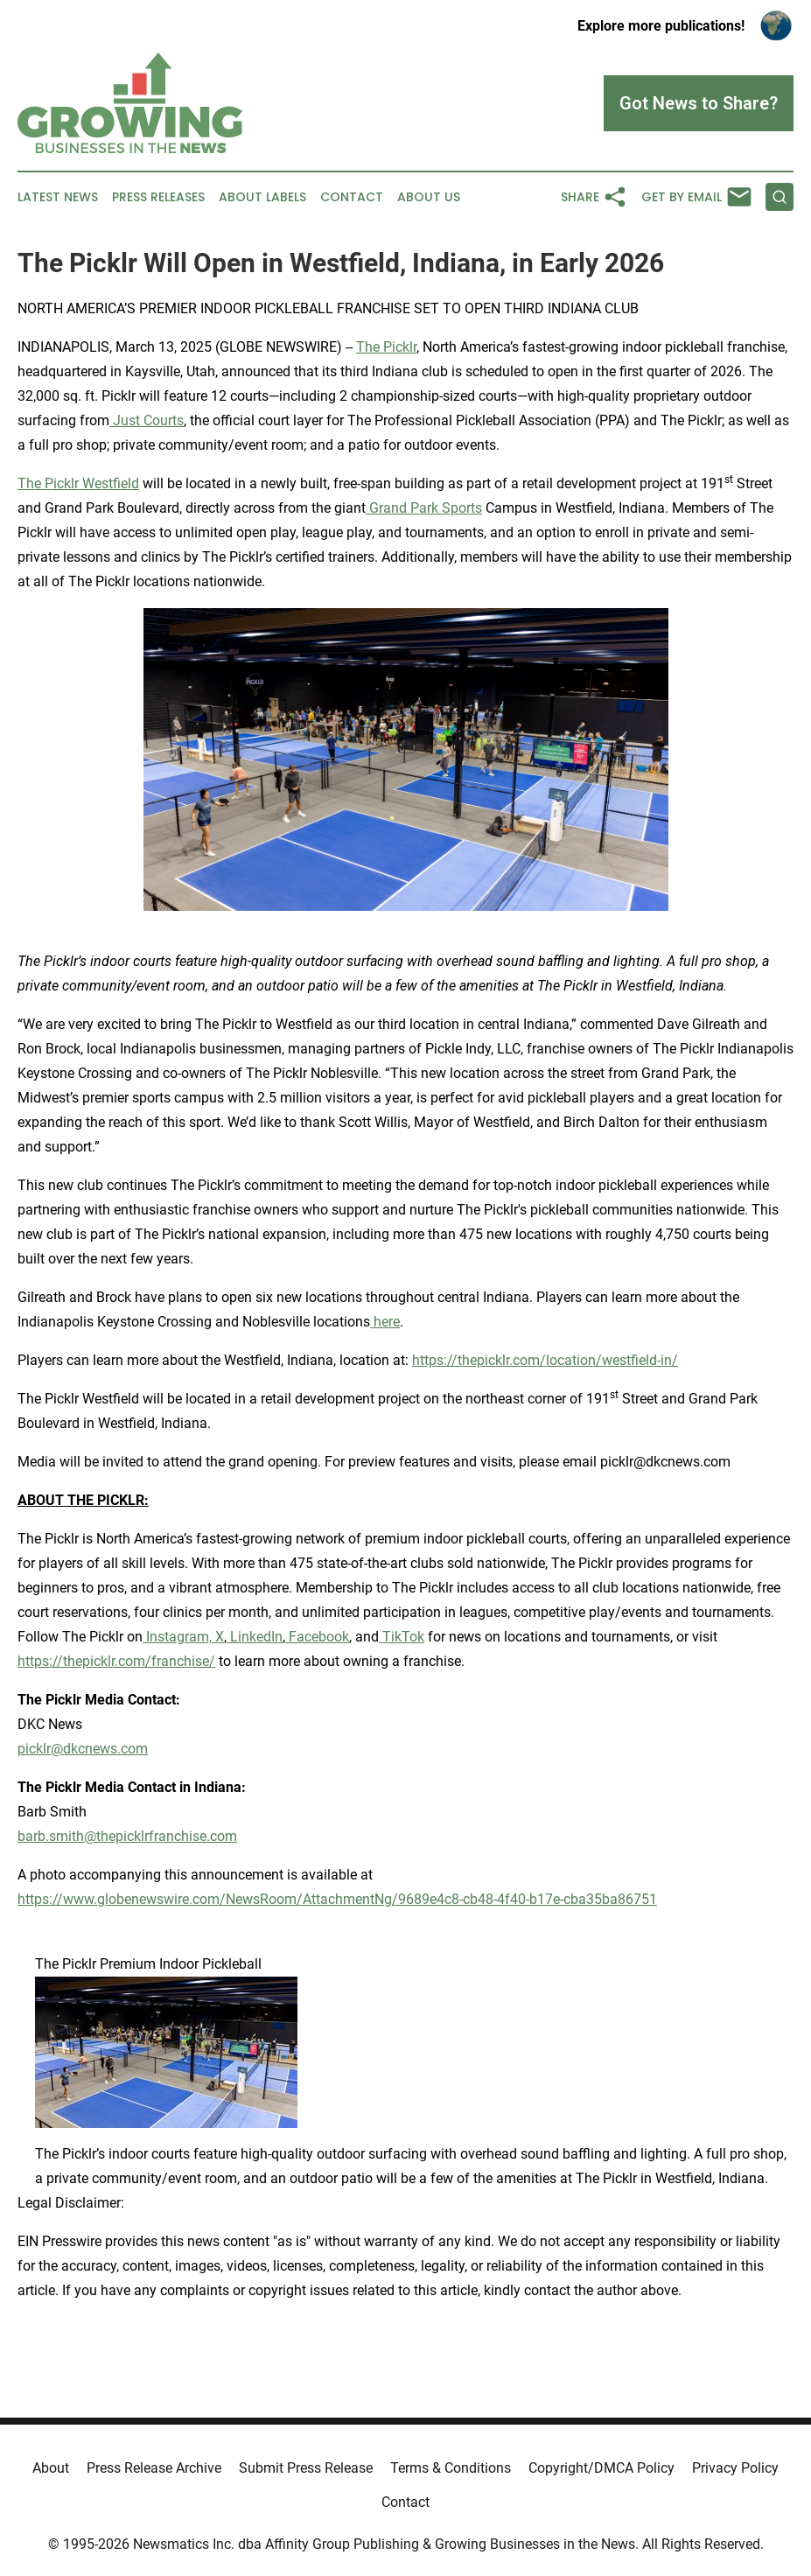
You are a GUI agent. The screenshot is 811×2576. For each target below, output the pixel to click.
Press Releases (158, 197)
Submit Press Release (306, 2468)
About (50, 2468)
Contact (351, 197)
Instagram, (177, 1636)
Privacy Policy (735, 2468)
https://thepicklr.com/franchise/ (116, 1661)
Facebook (317, 1636)
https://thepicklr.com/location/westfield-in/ (545, 1360)
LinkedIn (255, 1636)
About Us (428, 197)
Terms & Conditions (450, 2468)
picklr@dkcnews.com (82, 1748)
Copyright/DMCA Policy (601, 2468)
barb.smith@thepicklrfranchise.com (127, 1836)
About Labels (262, 197)
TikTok (401, 1636)
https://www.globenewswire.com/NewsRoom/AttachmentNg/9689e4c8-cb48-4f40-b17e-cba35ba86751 (337, 1899)
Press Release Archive (154, 2468)
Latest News (57, 197)
